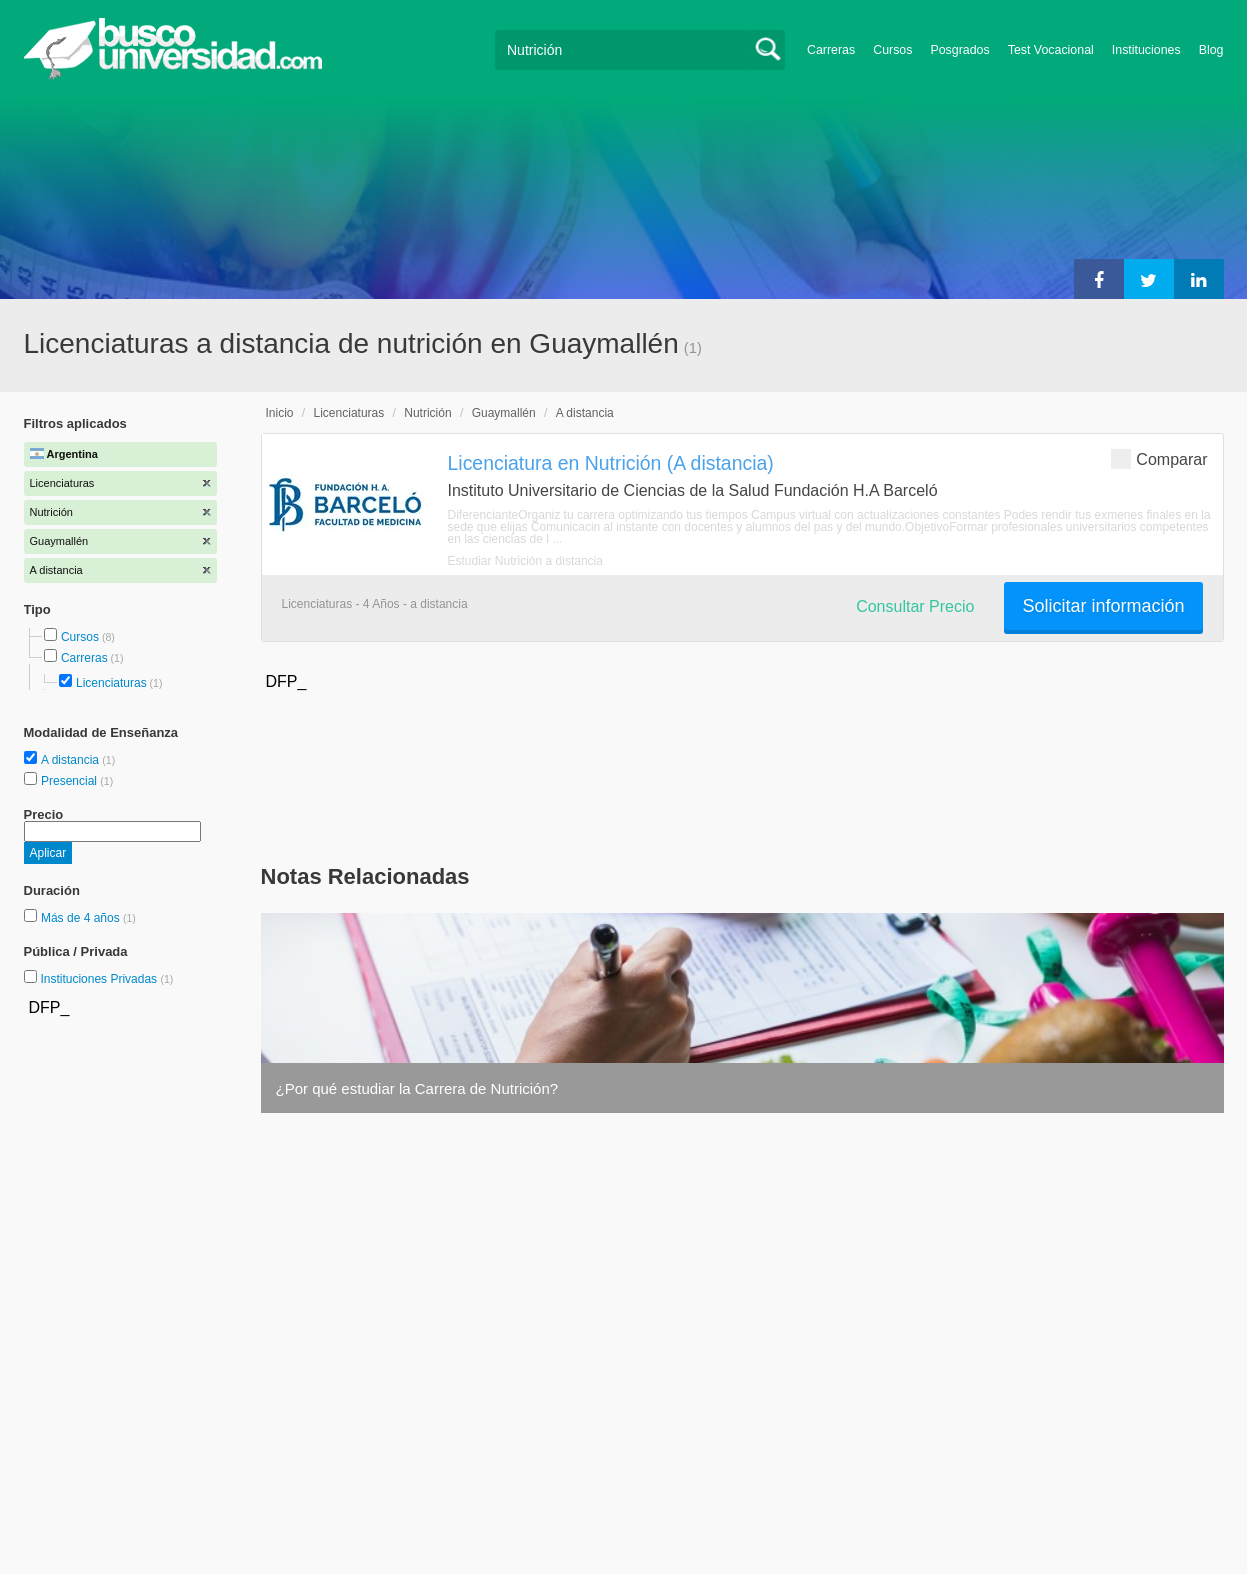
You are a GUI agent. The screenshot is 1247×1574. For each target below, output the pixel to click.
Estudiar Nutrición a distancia (525, 561)
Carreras (831, 50)
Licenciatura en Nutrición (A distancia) (611, 463)
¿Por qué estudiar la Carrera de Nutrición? (417, 1088)
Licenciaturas (111, 683)
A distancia (71, 760)
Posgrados (959, 50)
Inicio (280, 413)
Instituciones (1146, 50)
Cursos (892, 50)
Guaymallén (504, 413)
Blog (1211, 50)
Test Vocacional (1051, 50)
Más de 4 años (82, 918)
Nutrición (427, 413)
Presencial (70, 781)
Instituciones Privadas (106, 979)
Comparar (1159, 458)
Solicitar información (1103, 606)
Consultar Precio (915, 606)
